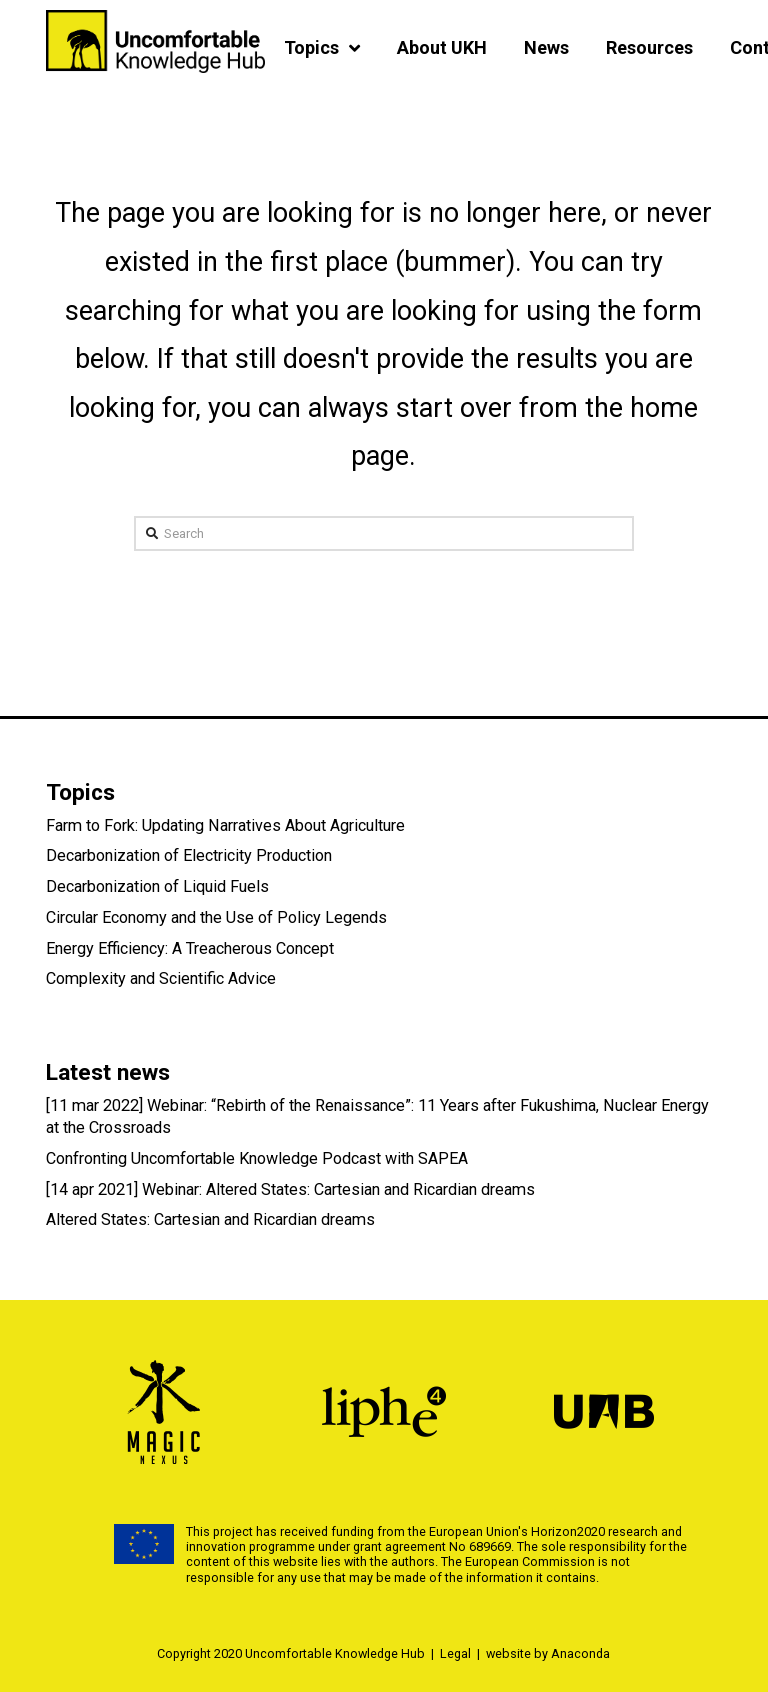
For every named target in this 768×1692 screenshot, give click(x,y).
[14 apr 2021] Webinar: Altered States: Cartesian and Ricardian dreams (290, 1189)
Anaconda (580, 1653)
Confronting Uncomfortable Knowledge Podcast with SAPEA (257, 1158)
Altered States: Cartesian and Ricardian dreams (210, 1219)
